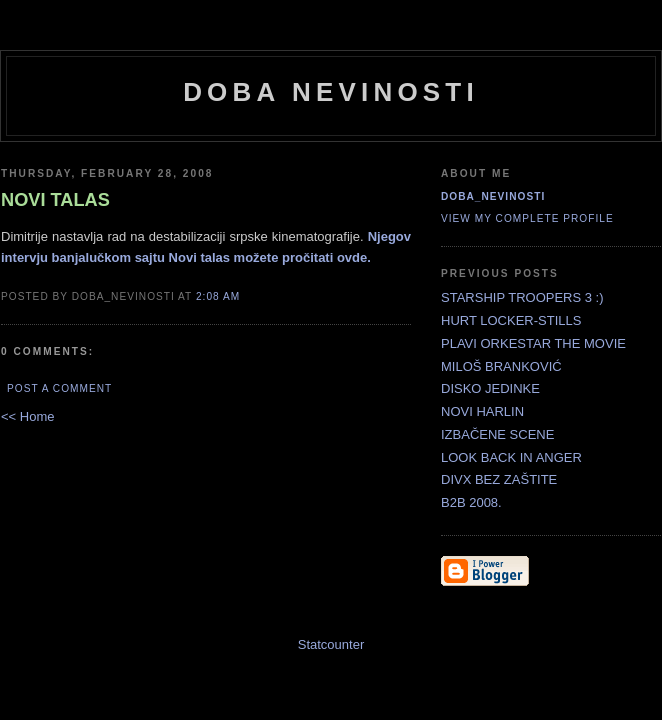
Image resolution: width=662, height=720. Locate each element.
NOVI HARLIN (482, 411)
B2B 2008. (471, 502)
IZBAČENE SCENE (497, 434)
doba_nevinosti (493, 196)
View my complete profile (527, 218)
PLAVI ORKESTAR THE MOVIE (533, 343)
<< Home (27, 416)
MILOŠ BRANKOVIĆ (501, 366)
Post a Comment (59, 388)
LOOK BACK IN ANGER (511, 457)
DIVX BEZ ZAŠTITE (499, 479)
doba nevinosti (331, 92)
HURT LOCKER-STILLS (511, 320)
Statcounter (331, 644)
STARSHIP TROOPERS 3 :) (522, 297)
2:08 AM (218, 296)
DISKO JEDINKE (490, 388)
